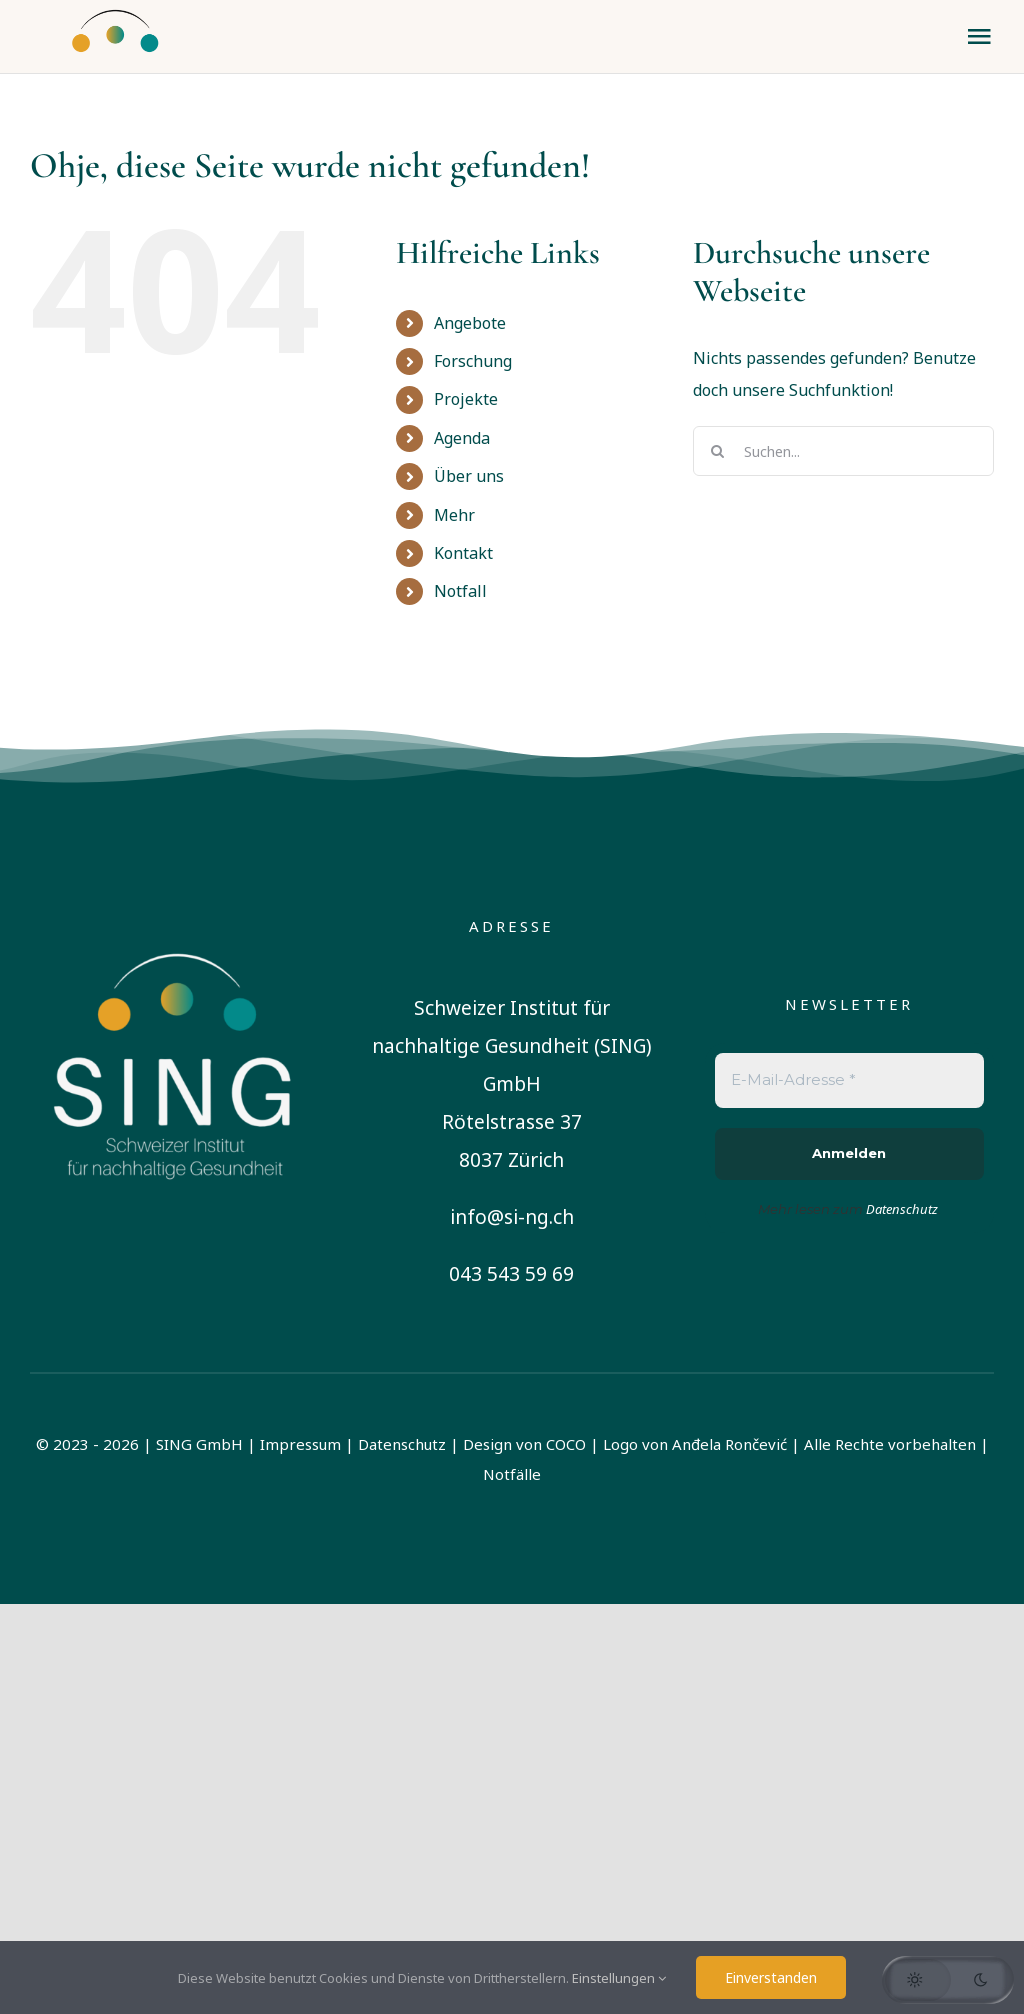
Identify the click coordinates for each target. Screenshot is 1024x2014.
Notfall (460, 591)
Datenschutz (402, 1444)
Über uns (469, 476)
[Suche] (718, 451)
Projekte (466, 399)
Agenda (462, 438)
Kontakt (463, 553)
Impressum (300, 1444)
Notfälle (512, 1474)
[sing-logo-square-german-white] (174, 921)
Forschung (473, 361)
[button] (948, 1980)
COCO (566, 1444)
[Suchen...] (843, 451)
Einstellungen (619, 1978)
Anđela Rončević (729, 1444)
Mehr (454, 515)
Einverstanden (771, 1977)
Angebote (470, 323)
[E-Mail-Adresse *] (849, 1080)
